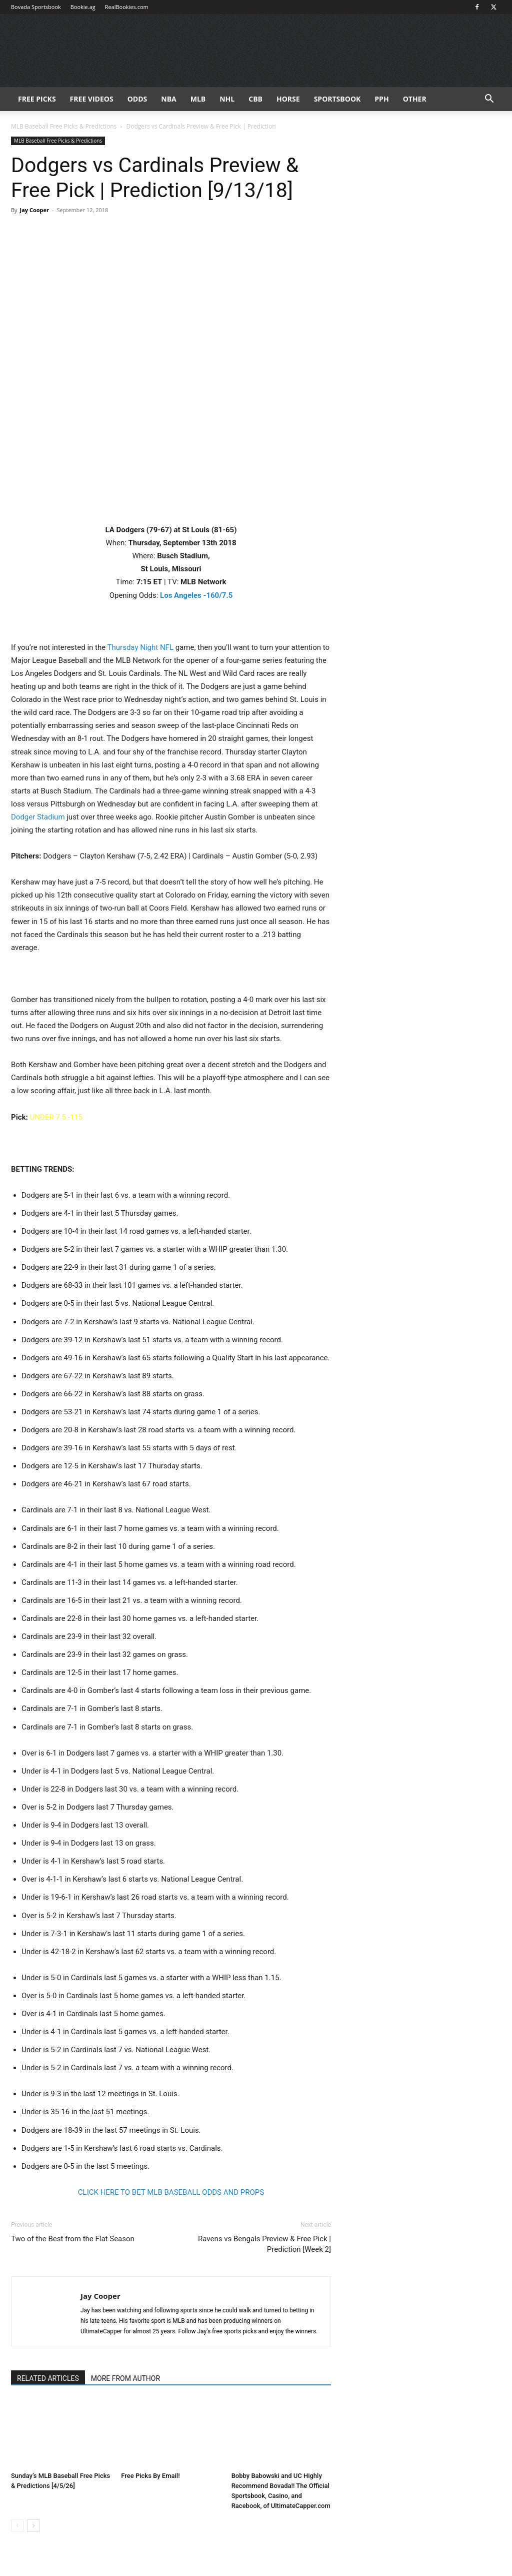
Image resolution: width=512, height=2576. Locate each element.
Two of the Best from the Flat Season (72, 2238)
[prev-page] (17, 2525)
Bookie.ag (83, 7)
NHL (227, 99)
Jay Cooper (34, 210)
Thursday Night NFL (141, 647)
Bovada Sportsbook (36, 7)
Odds (138, 99)
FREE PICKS (37, 99)
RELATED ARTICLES (48, 2378)
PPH (381, 99)
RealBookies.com (126, 7)
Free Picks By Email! (150, 2475)
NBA (168, 99)
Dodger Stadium (38, 816)
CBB (255, 99)
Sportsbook (337, 99)
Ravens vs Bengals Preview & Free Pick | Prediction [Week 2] (264, 2244)
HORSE (288, 99)
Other (414, 99)
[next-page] (33, 2525)
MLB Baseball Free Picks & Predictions (63, 126)
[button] (489, 100)
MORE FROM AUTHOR (125, 2378)
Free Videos (92, 99)
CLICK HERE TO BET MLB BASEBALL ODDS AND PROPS (171, 2192)
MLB (198, 99)
